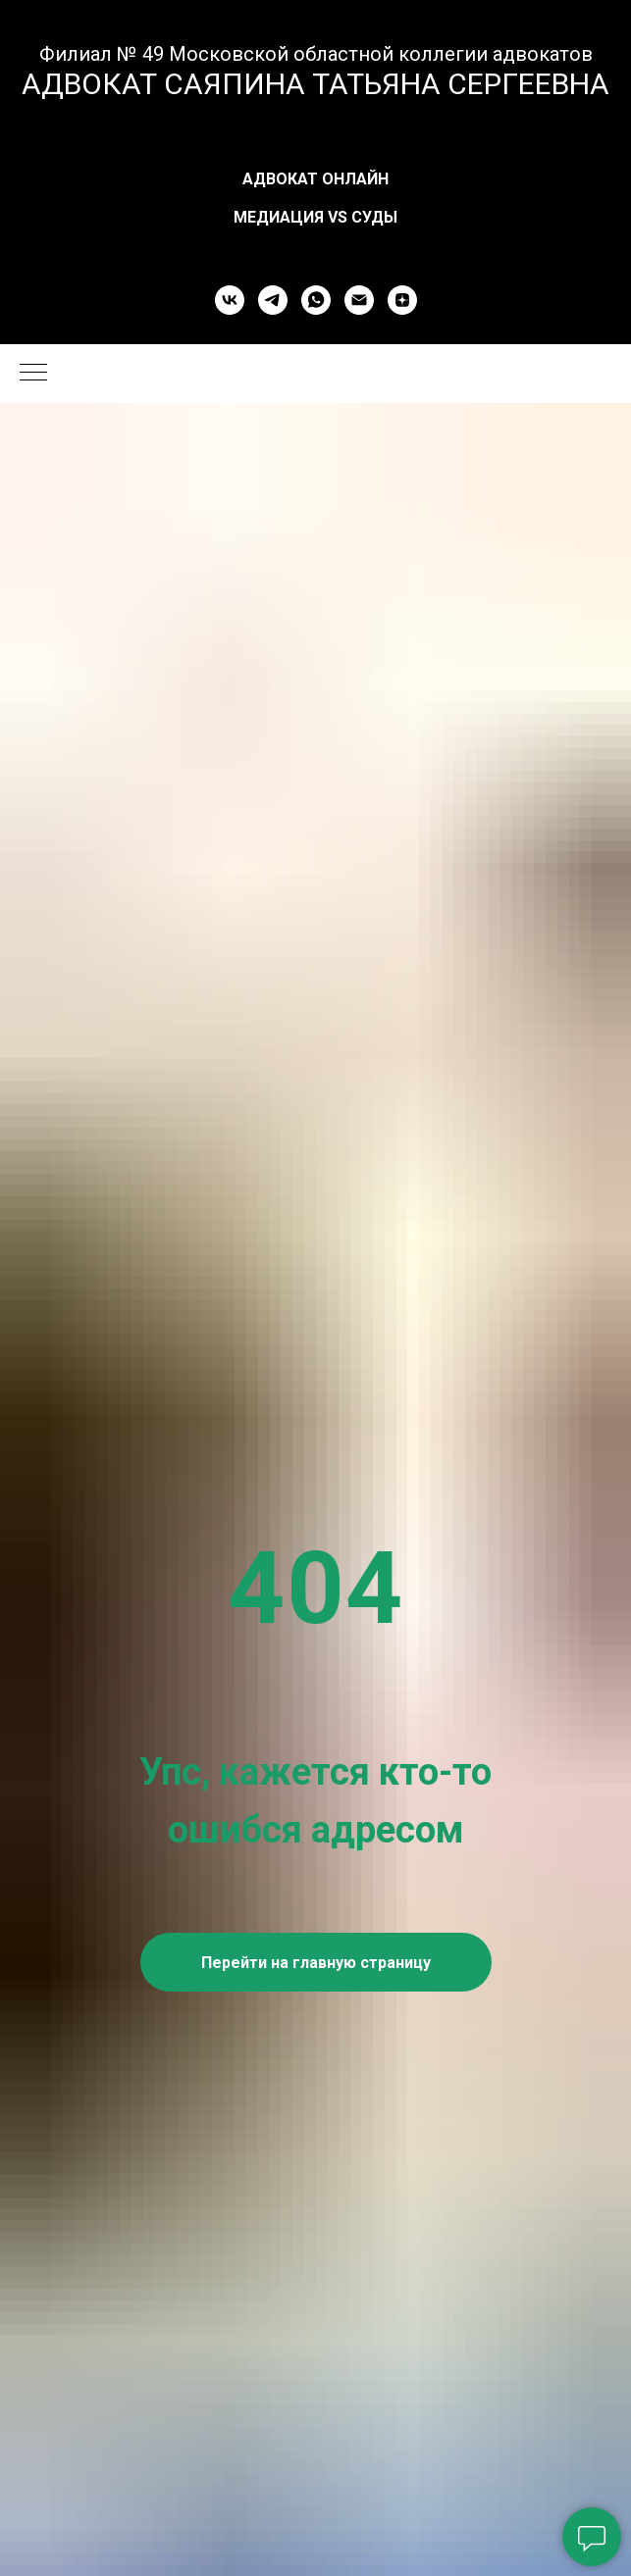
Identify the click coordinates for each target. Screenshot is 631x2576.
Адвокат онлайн (315, 179)
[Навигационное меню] (33, 373)
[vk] (229, 300)
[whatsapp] (316, 300)
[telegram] (273, 300)
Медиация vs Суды (315, 217)
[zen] (402, 300)
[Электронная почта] (359, 300)
